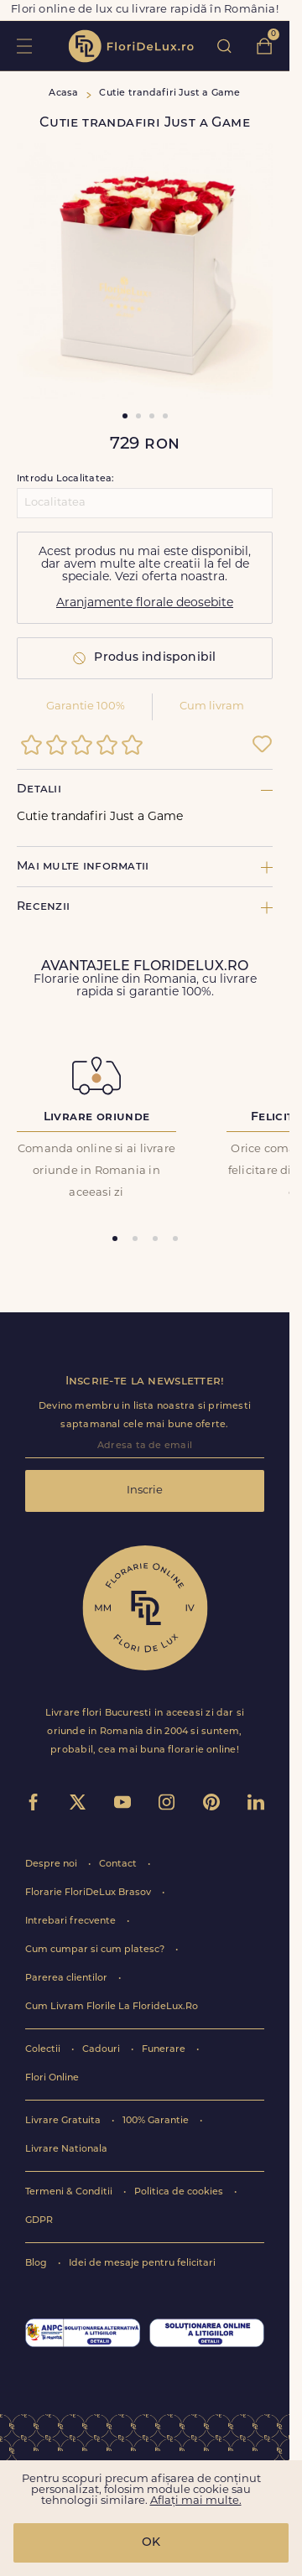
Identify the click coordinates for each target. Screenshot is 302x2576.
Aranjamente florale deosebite (144, 603)
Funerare (165, 2049)
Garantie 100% (85, 706)
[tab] (115, 1238)
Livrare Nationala (66, 2149)
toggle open (24, 46)
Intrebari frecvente (71, 1921)
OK (151, 2543)
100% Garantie (156, 2121)
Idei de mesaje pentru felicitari (142, 2263)
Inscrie (145, 1490)
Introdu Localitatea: (65, 479)
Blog (37, 2263)
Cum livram (212, 706)
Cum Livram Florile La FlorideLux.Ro (111, 2007)
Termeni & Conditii (70, 2192)
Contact (119, 1864)
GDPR (39, 2220)
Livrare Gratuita (64, 2121)
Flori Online (52, 2078)
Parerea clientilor (67, 1978)
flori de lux (131, 46)
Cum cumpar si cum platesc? (96, 1950)
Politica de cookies (180, 2192)
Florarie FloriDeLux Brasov (89, 1893)
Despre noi (52, 1864)
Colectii (44, 2049)
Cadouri (102, 2049)
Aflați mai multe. (196, 2501)
